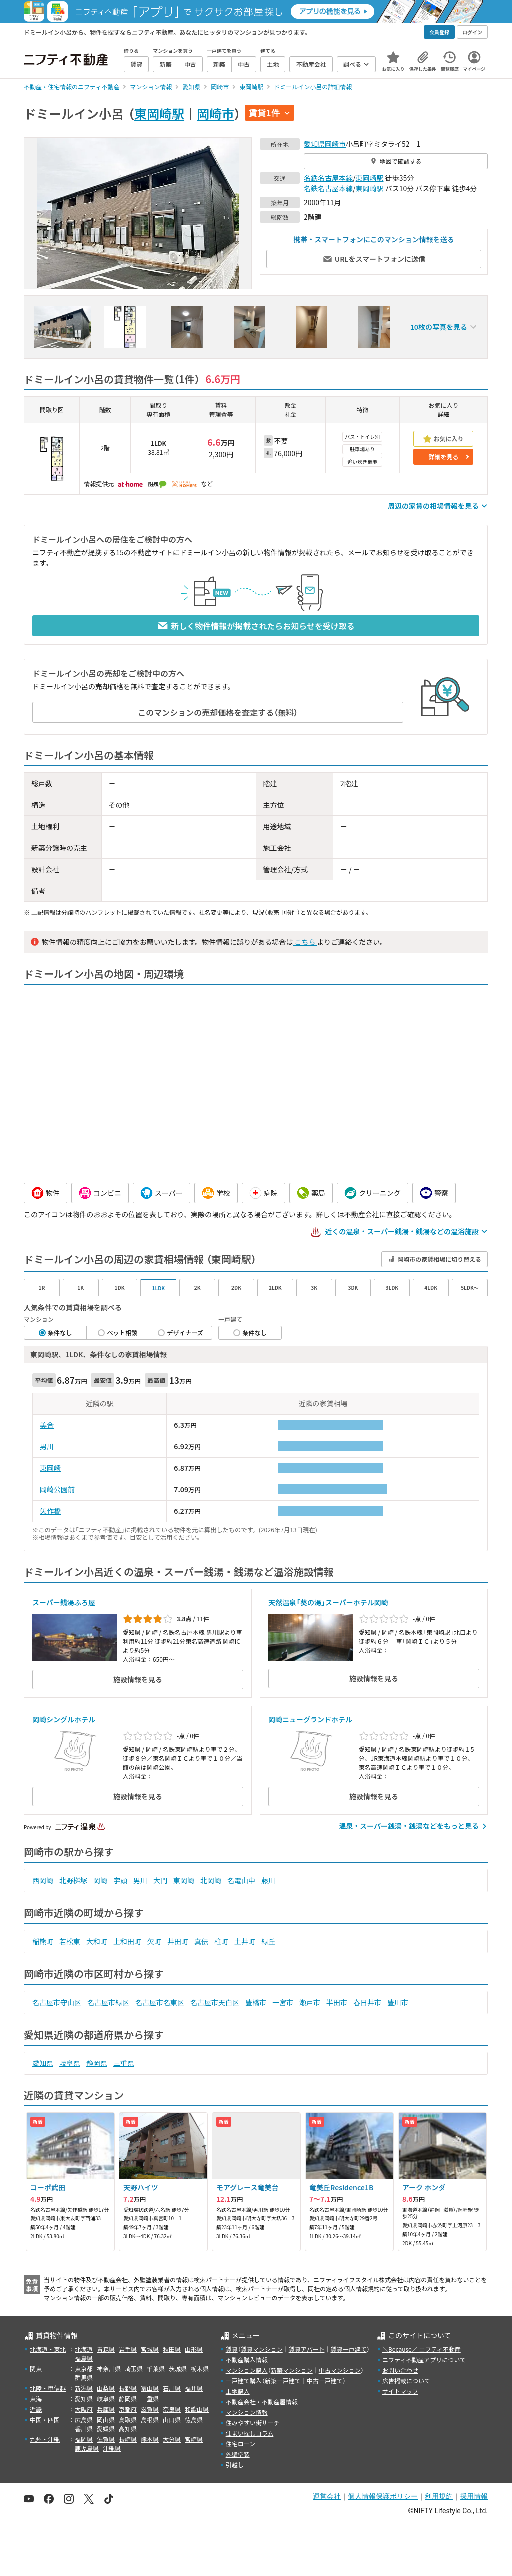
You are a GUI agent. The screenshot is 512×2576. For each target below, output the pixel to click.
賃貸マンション (262, 2349)
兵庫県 (106, 2409)
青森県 (106, 2349)
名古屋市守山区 (57, 2002)
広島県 (84, 2419)
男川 (47, 1446)
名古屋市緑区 (109, 2002)
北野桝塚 (74, 1880)
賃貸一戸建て (348, 2349)
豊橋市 (256, 2002)
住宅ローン (241, 2443)
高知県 (128, 2428)
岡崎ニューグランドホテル (310, 1719)
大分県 (172, 2439)
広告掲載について (406, 2380)
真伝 (201, 1941)
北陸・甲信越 (48, 2388)
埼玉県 (134, 2368)
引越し (235, 2464)
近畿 (36, 2409)
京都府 (128, 2409)
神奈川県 (109, 2368)
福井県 (194, 2388)
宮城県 (150, 2349)
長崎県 (128, 2439)
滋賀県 (150, 2409)
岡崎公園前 (57, 1489)
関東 (36, 2368)
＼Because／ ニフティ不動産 (421, 2349)
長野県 (128, 2388)
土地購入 (238, 2391)
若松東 (70, 1941)
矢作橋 (50, 1511)
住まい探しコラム (250, 2433)
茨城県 (178, 2368)
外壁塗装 (238, 2454)
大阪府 (84, 2409)
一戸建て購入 (244, 2380)
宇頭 (121, 1880)
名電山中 (242, 1880)
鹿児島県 (87, 2448)
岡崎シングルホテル (64, 1719)
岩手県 (128, 2349)
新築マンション (292, 2370)
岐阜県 (70, 2063)
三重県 (124, 2063)
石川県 (172, 2388)
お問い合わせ (400, 2370)
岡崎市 (215, 113)
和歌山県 (197, 2409)
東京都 (84, 2368)
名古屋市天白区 (215, 2002)
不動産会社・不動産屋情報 (262, 2401)
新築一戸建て (283, 2380)
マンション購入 (247, 2370)
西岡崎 (43, 1880)
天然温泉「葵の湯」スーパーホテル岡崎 (328, 1602)
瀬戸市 (310, 2002)
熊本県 (150, 2439)
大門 (161, 1880)
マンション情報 (247, 2412)
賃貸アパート (307, 2349)
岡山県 (106, 2419)
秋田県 (172, 2349)
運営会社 (327, 2496)
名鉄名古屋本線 (328, 178)
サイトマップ (400, 2391)
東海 (36, 2398)
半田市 (337, 2002)
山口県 (172, 2419)
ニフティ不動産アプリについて (424, 2359)
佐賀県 (106, 2439)
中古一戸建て (325, 2380)
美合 (47, 1425)
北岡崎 (211, 1880)
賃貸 (232, 2349)
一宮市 (283, 2002)
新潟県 (84, 2388)
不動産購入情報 (247, 2359)
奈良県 (172, 2409)
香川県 (84, 2428)
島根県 (150, 2419)
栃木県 (200, 2368)
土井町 (245, 1941)
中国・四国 (45, 2419)
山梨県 (106, 2388)
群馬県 (84, 2377)
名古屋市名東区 (160, 2002)
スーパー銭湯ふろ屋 (64, 1602)
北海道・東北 (48, 2349)
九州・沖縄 (45, 2439)
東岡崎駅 (159, 113)
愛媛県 (106, 2428)
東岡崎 (50, 1468)
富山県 (150, 2388)
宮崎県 (194, 2439)
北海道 (84, 2349)
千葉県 (156, 2368)
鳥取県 (128, 2419)
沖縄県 (112, 2448)
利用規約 (439, 2496)
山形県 (194, 2349)
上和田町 (128, 1941)
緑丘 (269, 1941)
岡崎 (101, 1880)
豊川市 (398, 2002)
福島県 (84, 2358)
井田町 (178, 1941)
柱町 (221, 1941)
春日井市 (368, 2002)
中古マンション (340, 2370)
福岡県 (84, 2439)
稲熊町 (43, 1941)
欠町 (155, 1941)
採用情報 (474, 2496)
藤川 (269, 1880)
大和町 (97, 1941)
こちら (305, 942)
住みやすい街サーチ (253, 2422)
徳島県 (194, 2419)
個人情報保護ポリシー (383, 2496)
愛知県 (314, 144)
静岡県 (97, 2063)
